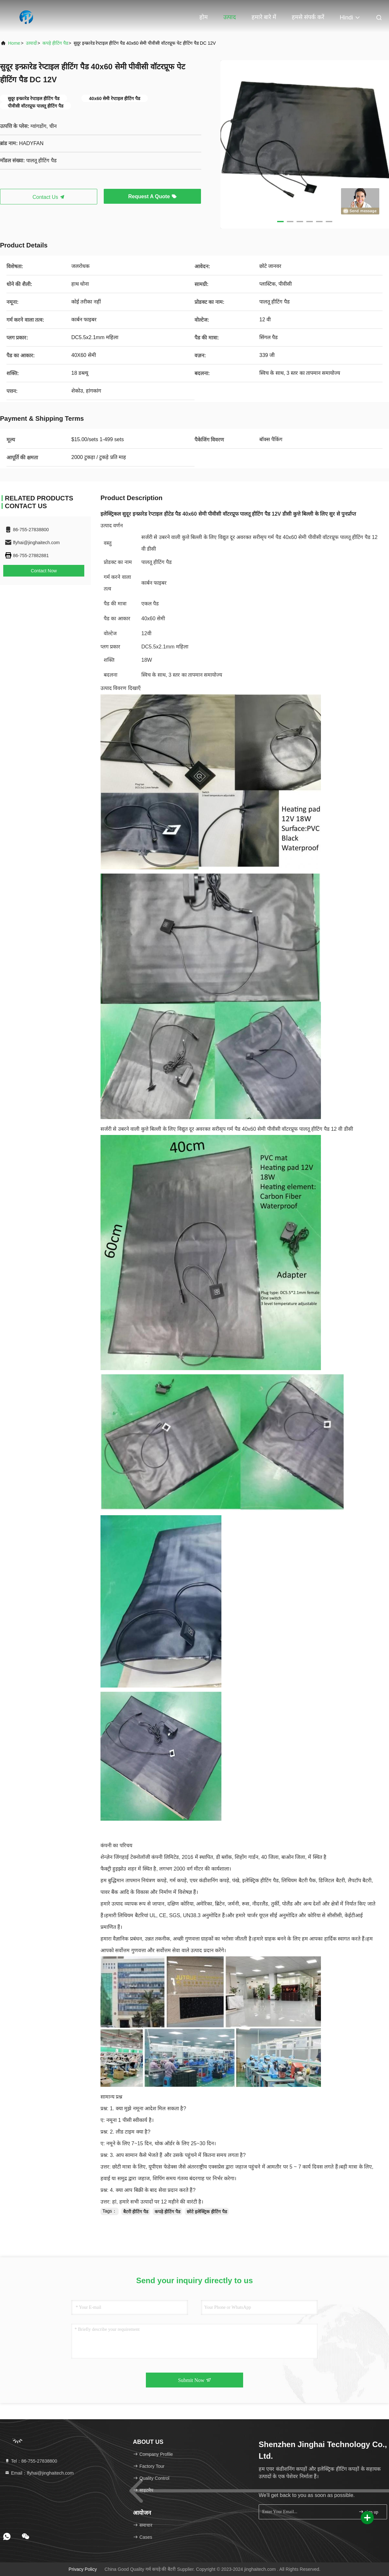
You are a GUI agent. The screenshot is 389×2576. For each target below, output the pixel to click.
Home (14, 43)
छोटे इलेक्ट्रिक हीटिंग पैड (207, 2211)
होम (203, 17)
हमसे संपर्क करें (308, 17)
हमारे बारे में (264, 17)
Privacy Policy (83, 2569)
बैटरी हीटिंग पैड (135, 2211)
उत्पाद (229, 17)
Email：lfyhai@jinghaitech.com (39, 2473)
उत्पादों (31, 43)
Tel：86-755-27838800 (31, 2461)
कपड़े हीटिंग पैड (55, 43)
